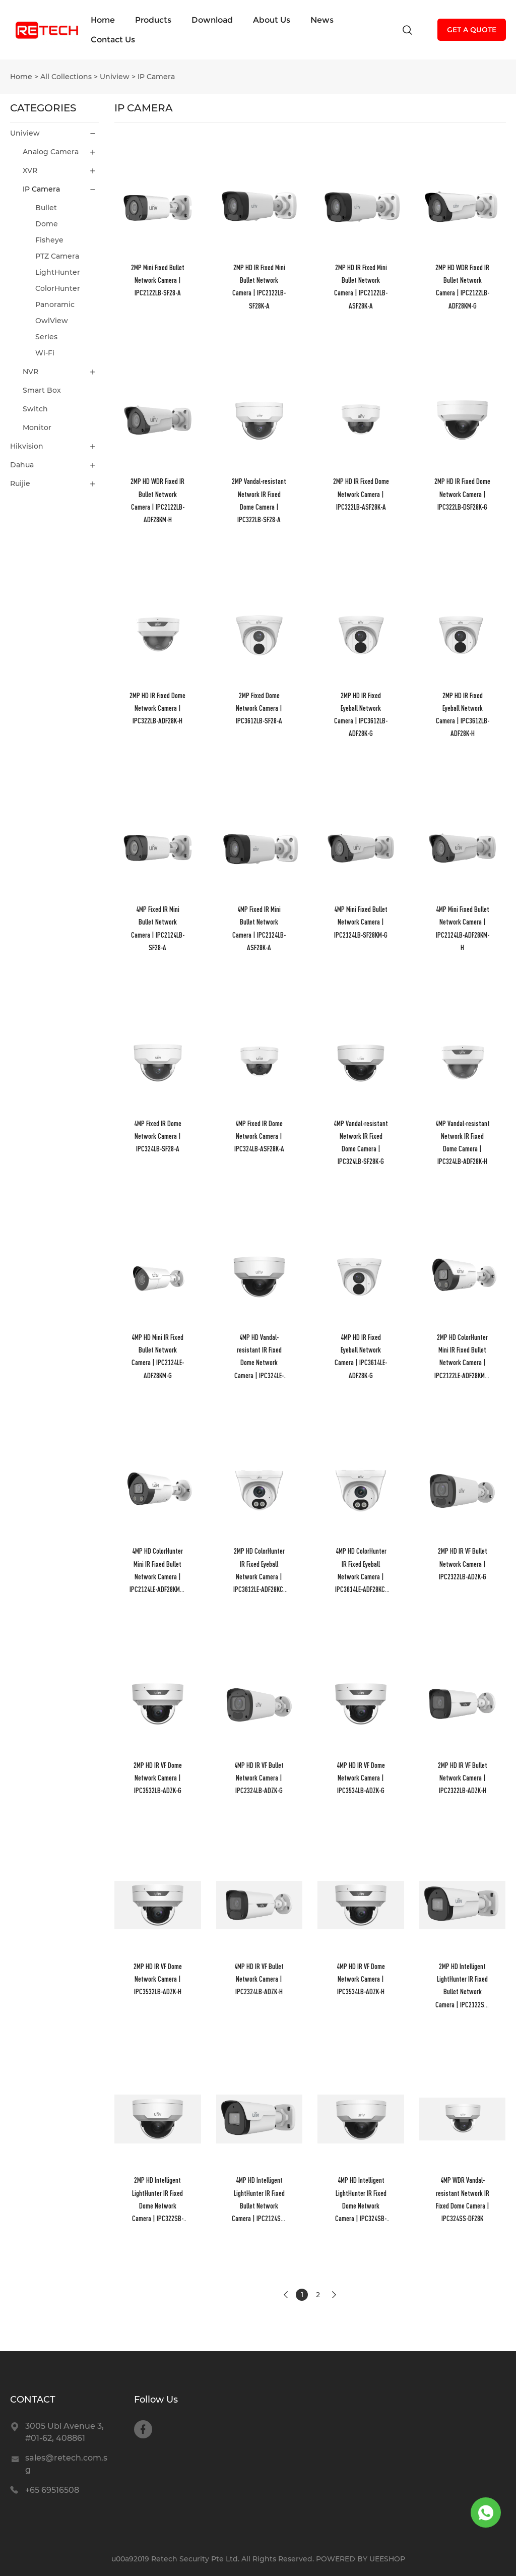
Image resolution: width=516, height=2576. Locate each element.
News (322, 20)
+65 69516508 (52, 2490)
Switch (35, 408)
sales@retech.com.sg (66, 2464)
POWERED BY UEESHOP (360, 2558)
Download (212, 20)
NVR (30, 371)
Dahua (22, 464)
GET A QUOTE (471, 29)
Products (153, 20)
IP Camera (156, 76)
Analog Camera (51, 151)
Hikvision (26, 446)
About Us (271, 20)
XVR (30, 170)
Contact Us (113, 39)
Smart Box (42, 390)
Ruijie (20, 483)
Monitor (37, 427)
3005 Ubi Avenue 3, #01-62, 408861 (64, 2432)
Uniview (115, 76)
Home (103, 20)
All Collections (66, 76)
